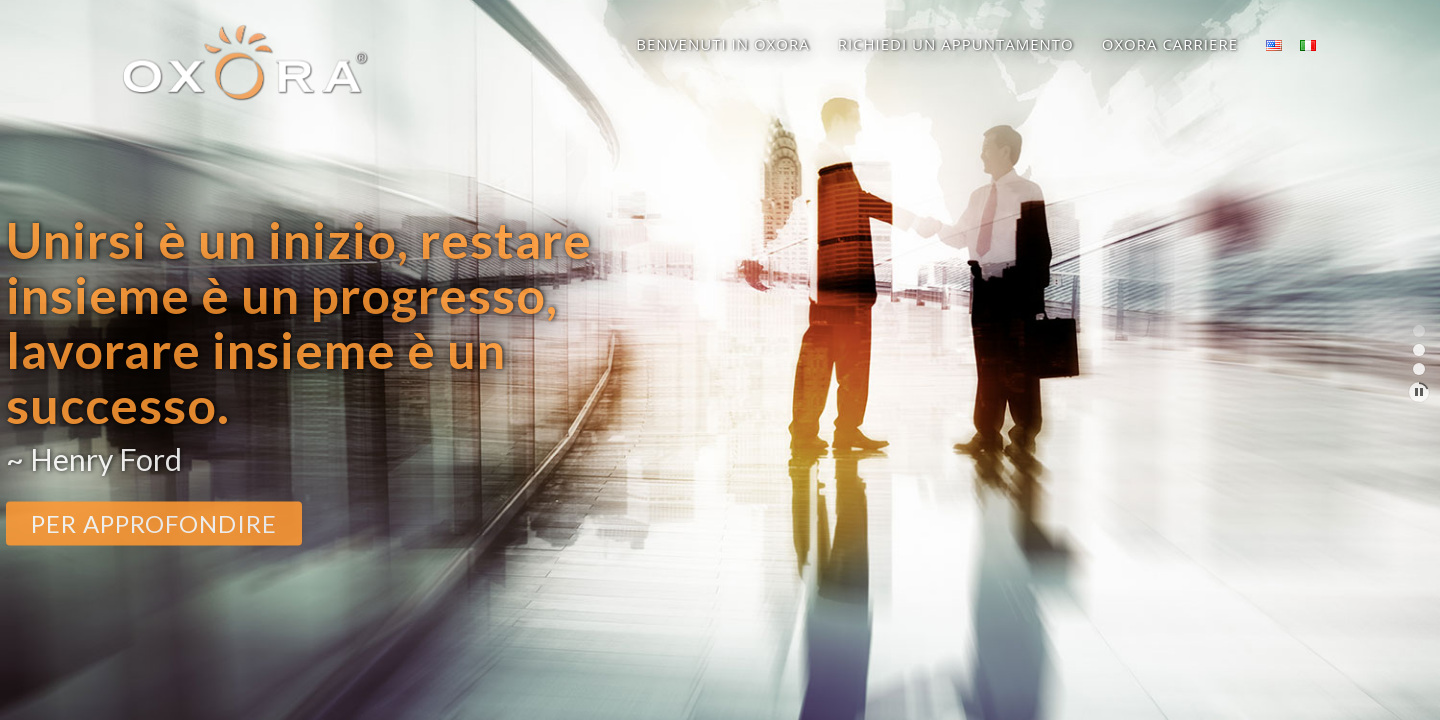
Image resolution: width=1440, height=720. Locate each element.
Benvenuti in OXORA (722, 44)
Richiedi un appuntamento (956, 44)
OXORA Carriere (1170, 44)
